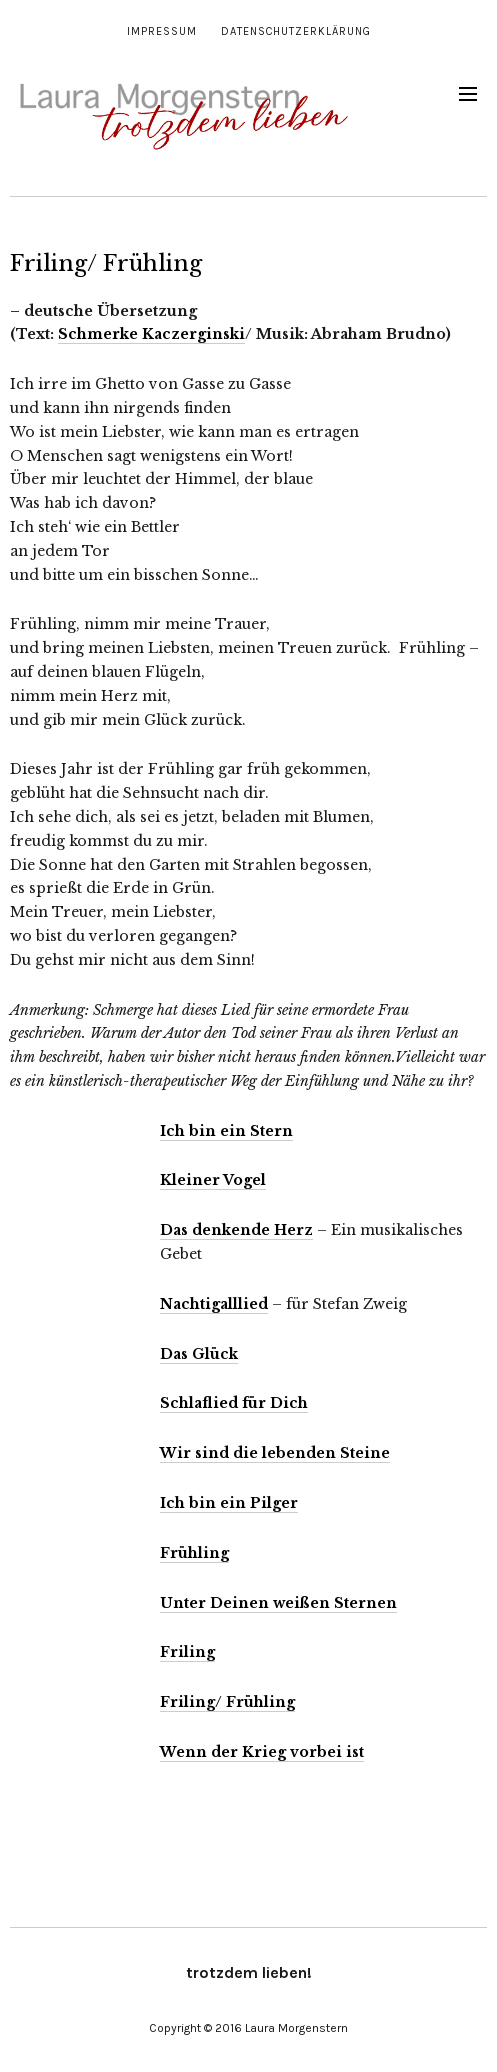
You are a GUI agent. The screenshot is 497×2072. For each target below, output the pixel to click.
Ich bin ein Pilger (229, 1503)
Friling (187, 1652)
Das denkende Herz (236, 1230)
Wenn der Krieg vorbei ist (262, 1752)
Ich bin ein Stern (226, 1131)
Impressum (162, 31)
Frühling (194, 1553)
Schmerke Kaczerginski (151, 334)
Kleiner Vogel (213, 1180)
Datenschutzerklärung (296, 31)
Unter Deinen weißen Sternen (278, 1603)
